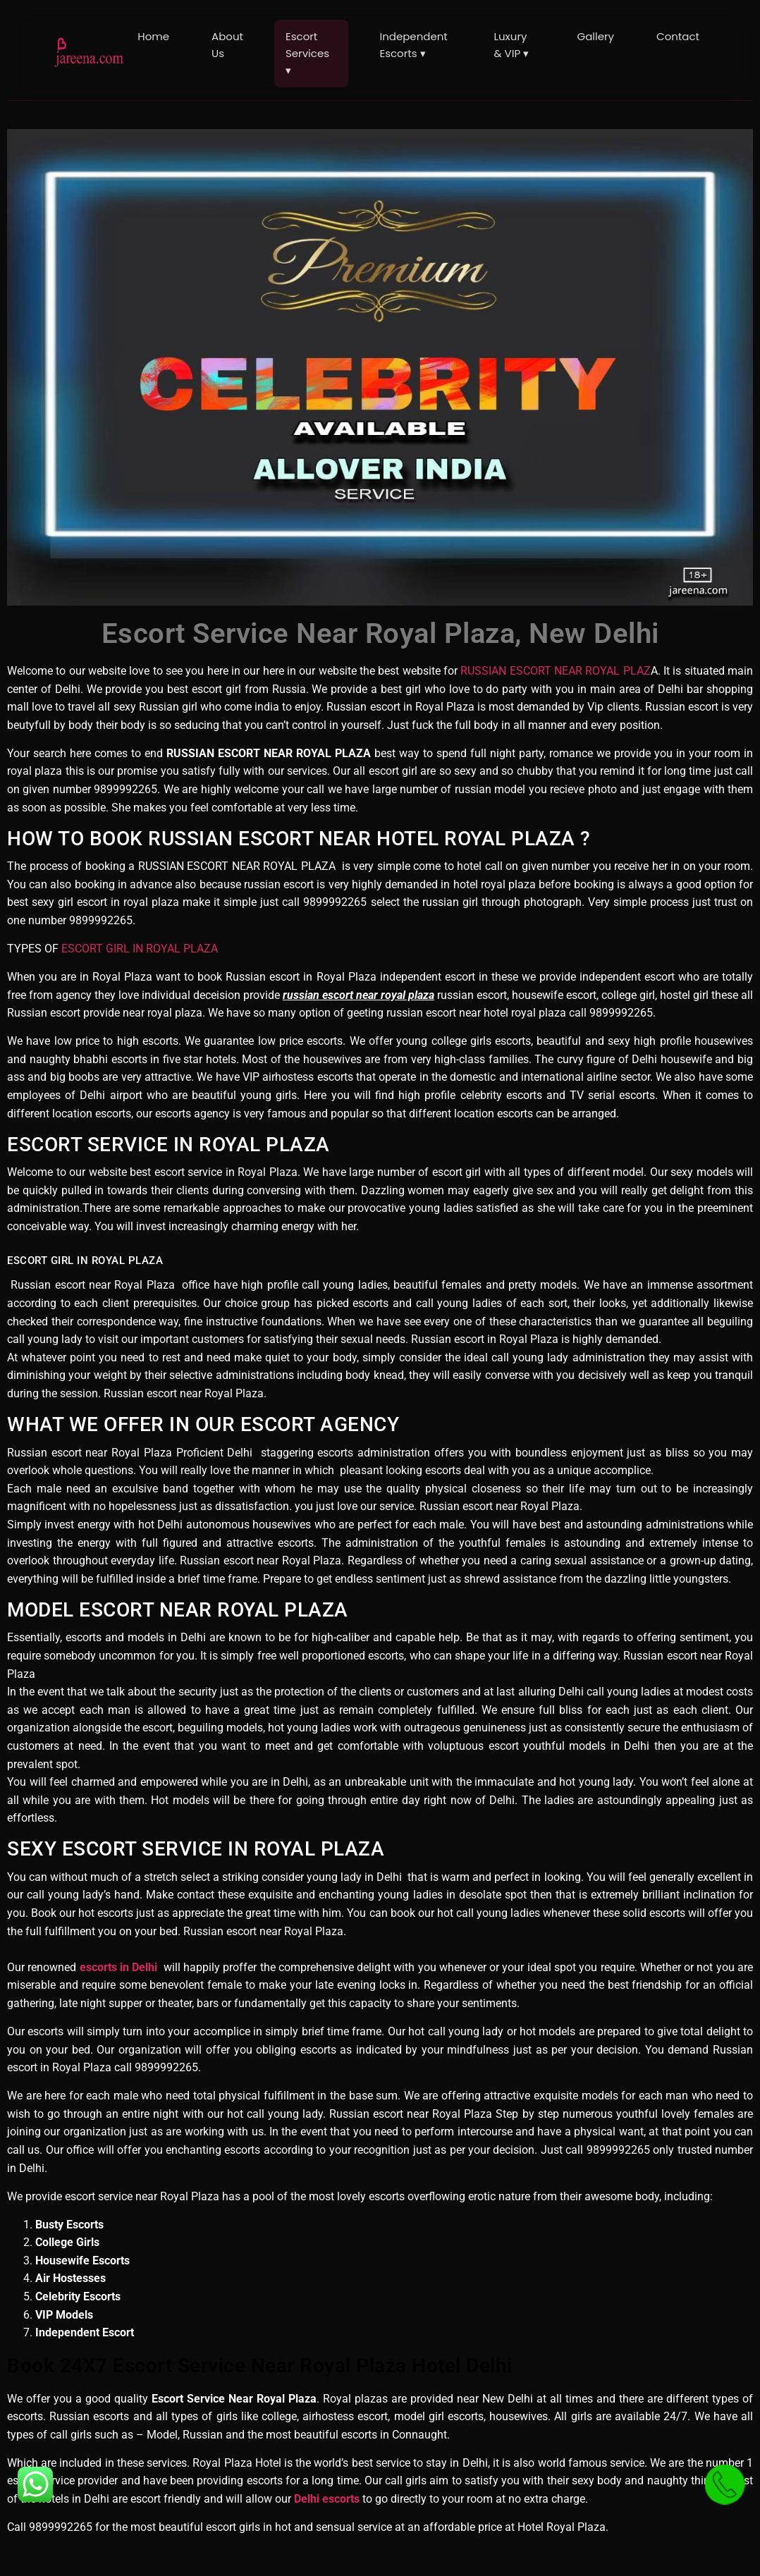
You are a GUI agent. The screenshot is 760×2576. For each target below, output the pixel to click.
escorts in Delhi (119, 1967)
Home (153, 36)
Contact (677, 36)
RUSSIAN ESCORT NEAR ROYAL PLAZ (554, 670)
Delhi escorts (327, 2499)
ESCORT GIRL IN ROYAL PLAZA (139, 948)
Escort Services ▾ (307, 53)
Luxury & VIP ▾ (511, 45)
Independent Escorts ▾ (413, 45)
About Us (227, 45)
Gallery (596, 36)
